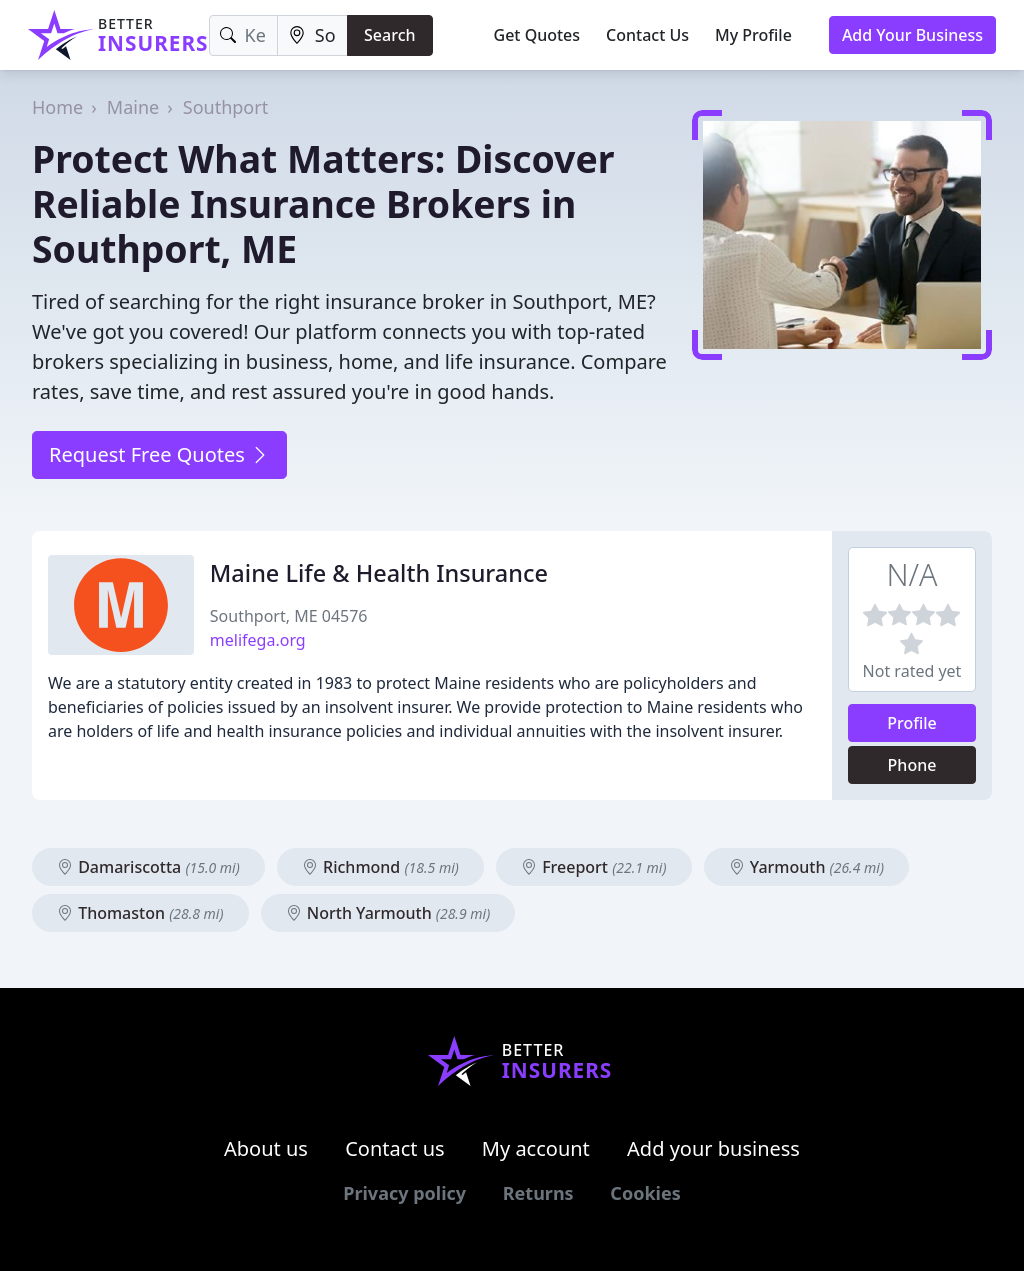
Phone (912, 765)
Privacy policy (404, 1193)
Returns (538, 1193)
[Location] (312, 35)
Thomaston (140, 913)
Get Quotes (537, 35)
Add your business (713, 1148)
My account (536, 1148)
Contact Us (647, 35)
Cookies (645, 1193)
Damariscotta (148, 867)
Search (389, 35)
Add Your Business (912, 35)
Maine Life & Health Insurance (379, 573)
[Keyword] (243, 35)
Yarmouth (806, 867)
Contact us (395, 1148)
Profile (912, 723)
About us (266, 1148)
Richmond (380, 867)
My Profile (753, 35)
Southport (225, 107)
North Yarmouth (388, 913)
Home (57, 107)
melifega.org (258, 640)
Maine (133, 107)
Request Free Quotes (159, 454)
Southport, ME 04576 (289, 616)
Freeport (594, 867)
